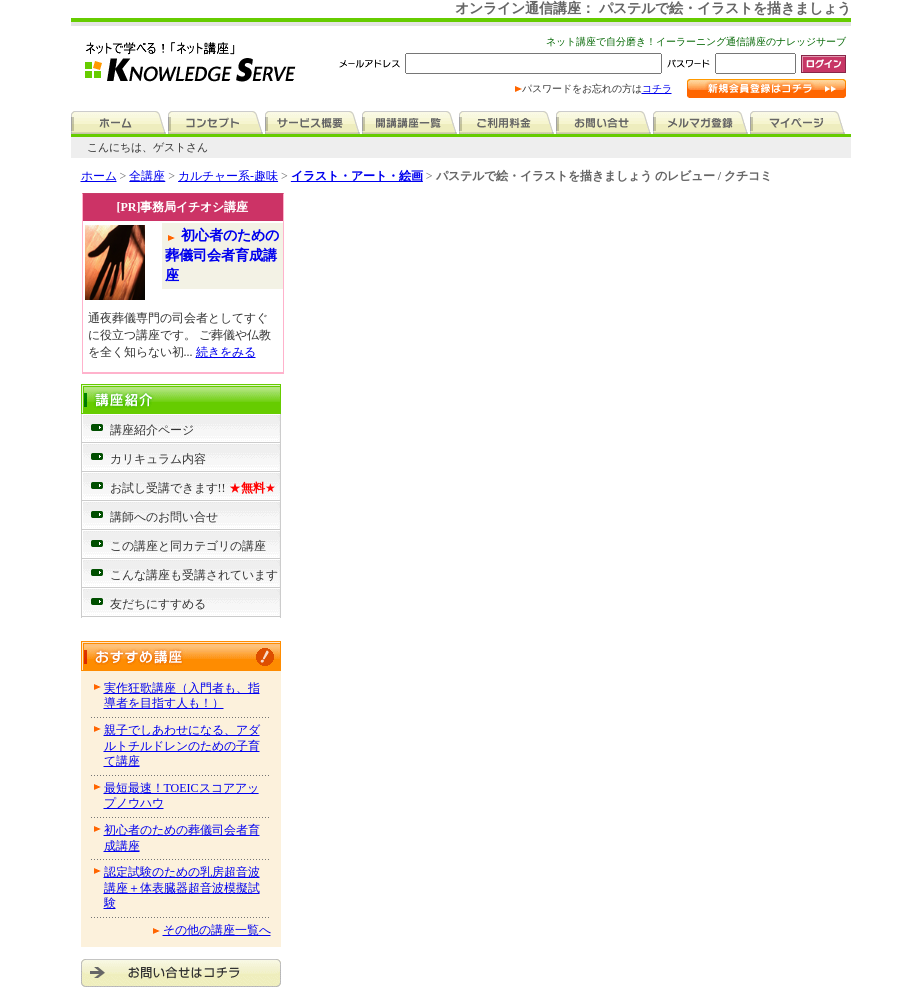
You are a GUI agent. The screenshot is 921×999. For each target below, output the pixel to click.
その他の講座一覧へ (217, 930)
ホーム (99, 176)
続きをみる (226, 352)
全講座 (147, 176)
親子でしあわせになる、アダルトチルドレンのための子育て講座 (182, 745)
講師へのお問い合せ (164, 517)
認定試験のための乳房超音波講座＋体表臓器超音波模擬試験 (182, 887)
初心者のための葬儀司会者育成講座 (222, 255)
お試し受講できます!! (193, 488)
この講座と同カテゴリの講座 (188, 546)
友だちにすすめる (158, 604)
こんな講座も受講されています (194, 575)
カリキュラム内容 (158, 459)
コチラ (657, 88)
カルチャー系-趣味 (228, 176)
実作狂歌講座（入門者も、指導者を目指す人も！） (182, 696)
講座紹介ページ (152, 430)
